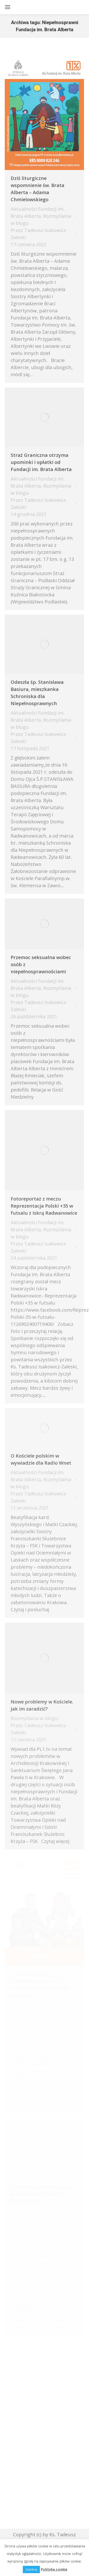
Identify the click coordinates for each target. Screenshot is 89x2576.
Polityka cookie (54, 2569)
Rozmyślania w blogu (34, 1718)
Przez (39, 1497)
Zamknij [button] (31, 2569)
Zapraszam (55, 2378)
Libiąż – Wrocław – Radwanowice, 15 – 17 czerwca (35, 2354)
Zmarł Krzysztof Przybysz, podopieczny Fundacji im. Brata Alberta (40, 2194)
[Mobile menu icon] (7, 7)
